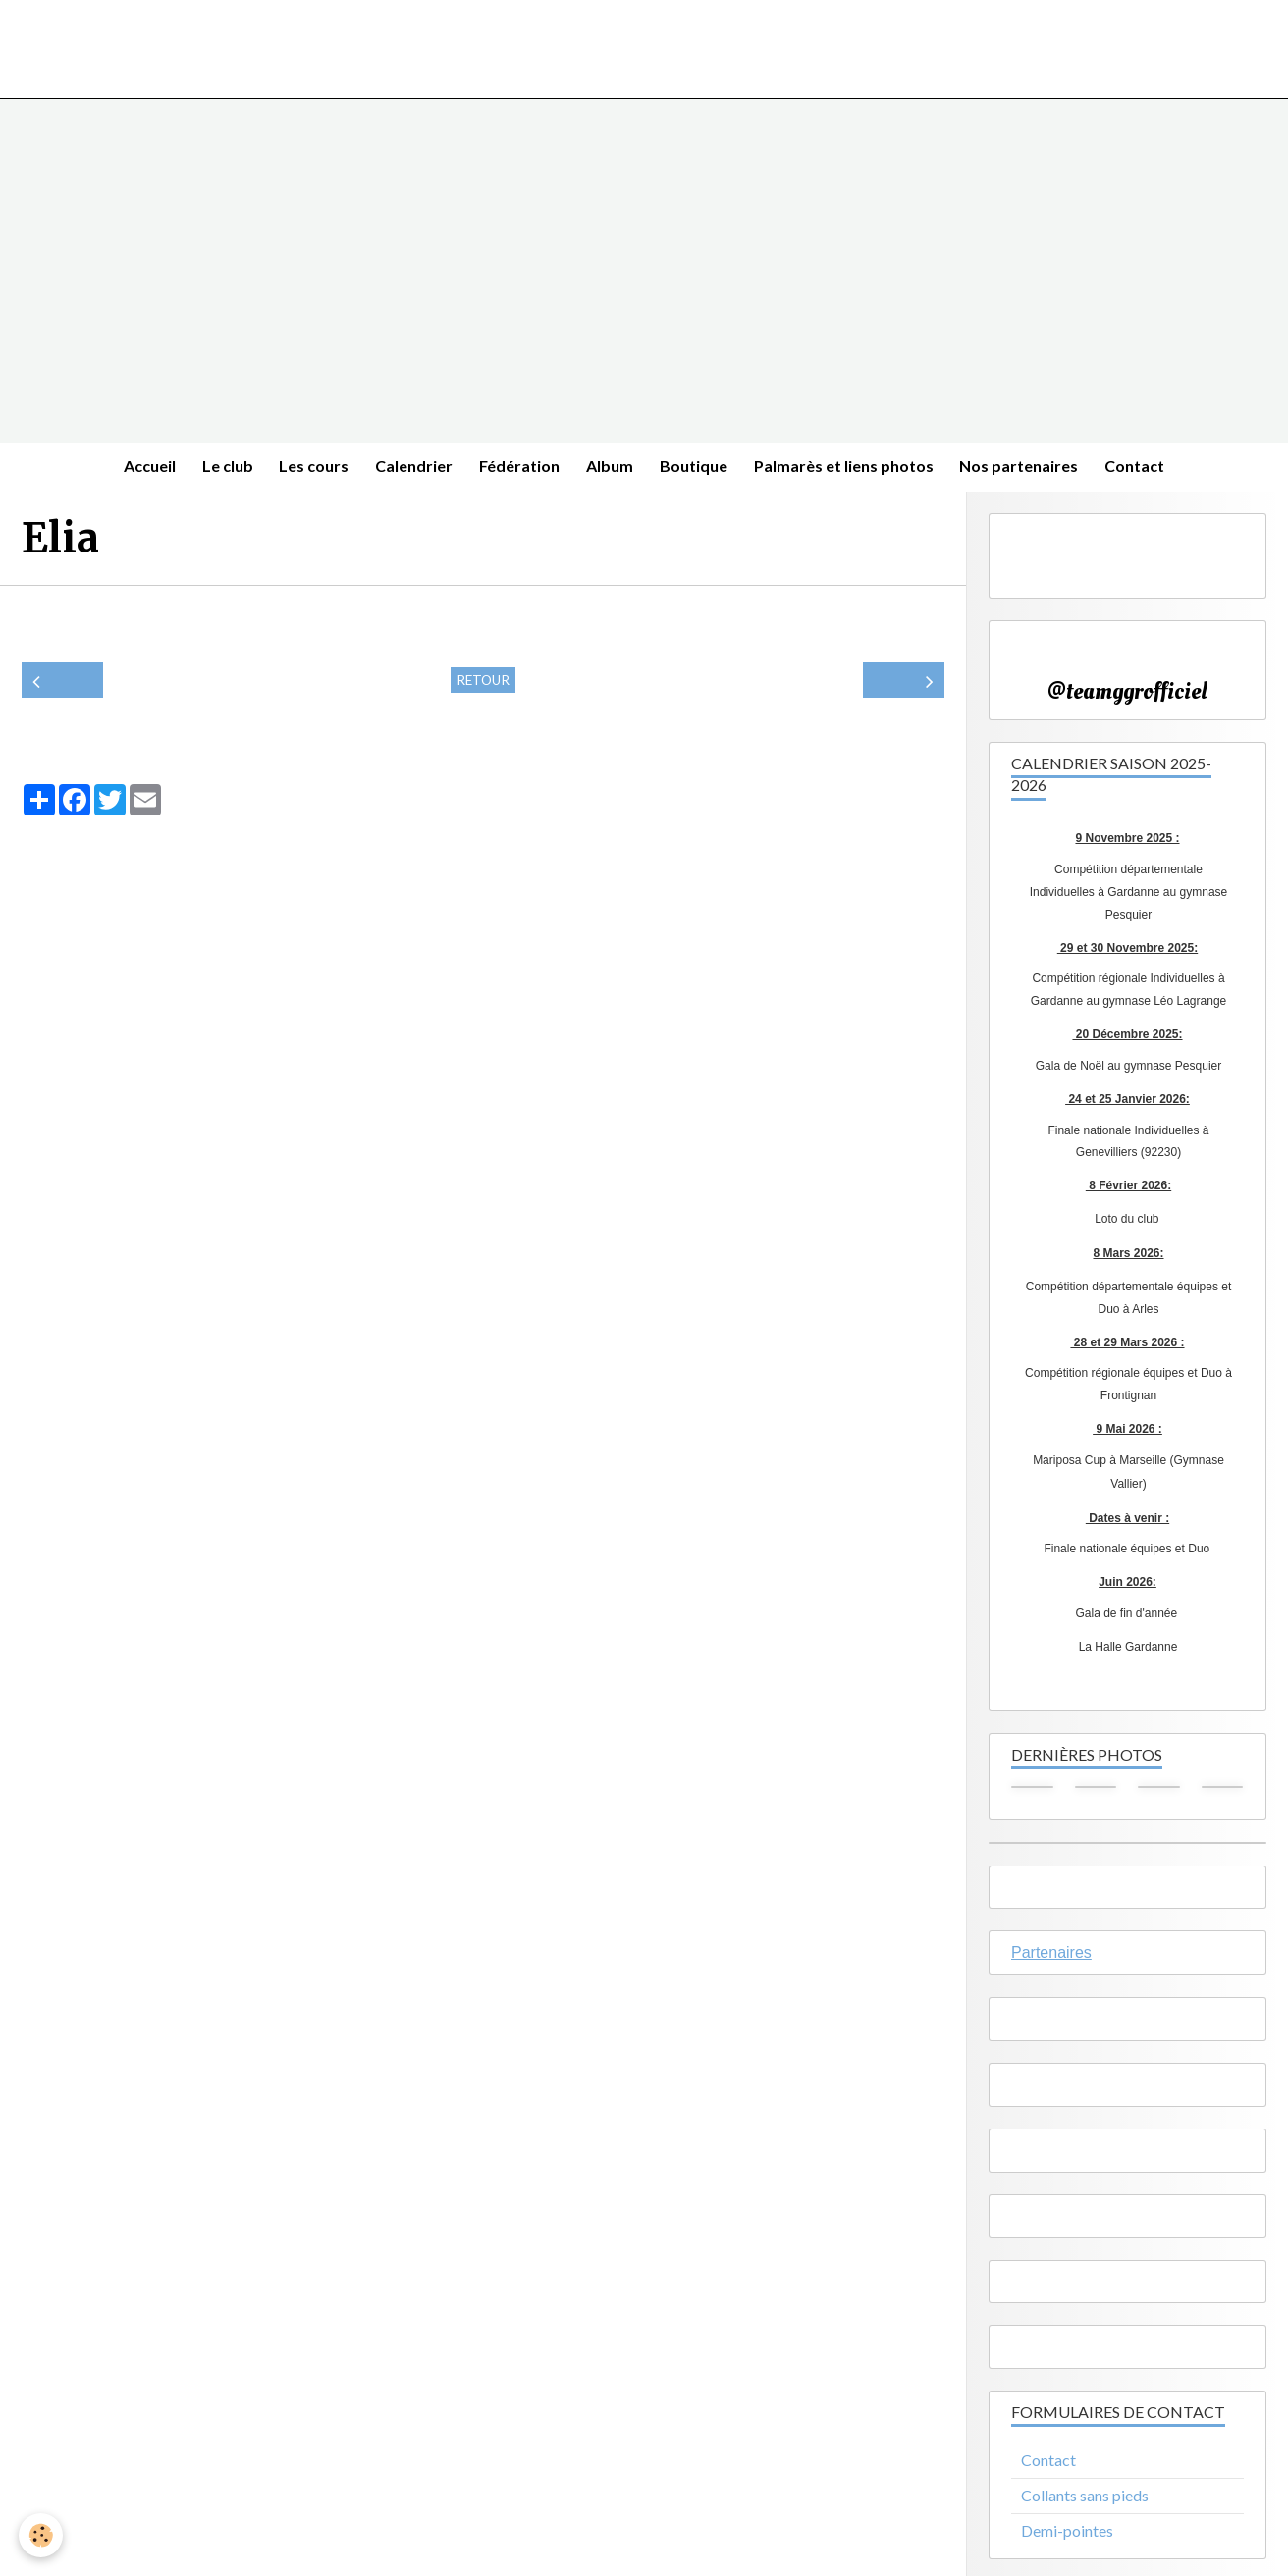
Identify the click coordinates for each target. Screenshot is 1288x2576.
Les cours (307, 467)
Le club (216, 467)
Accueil (136, 467)
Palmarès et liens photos (851, 467)
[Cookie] (42, 2535)
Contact (1149, 467)
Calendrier (410, 467)
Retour (483, 683)
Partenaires (1051, 1956)
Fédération (518, 467)
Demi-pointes (1067, 2533)
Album (611, 467)
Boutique (698, 467)
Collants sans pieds (1085, 2498)
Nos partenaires (1030, 467)
